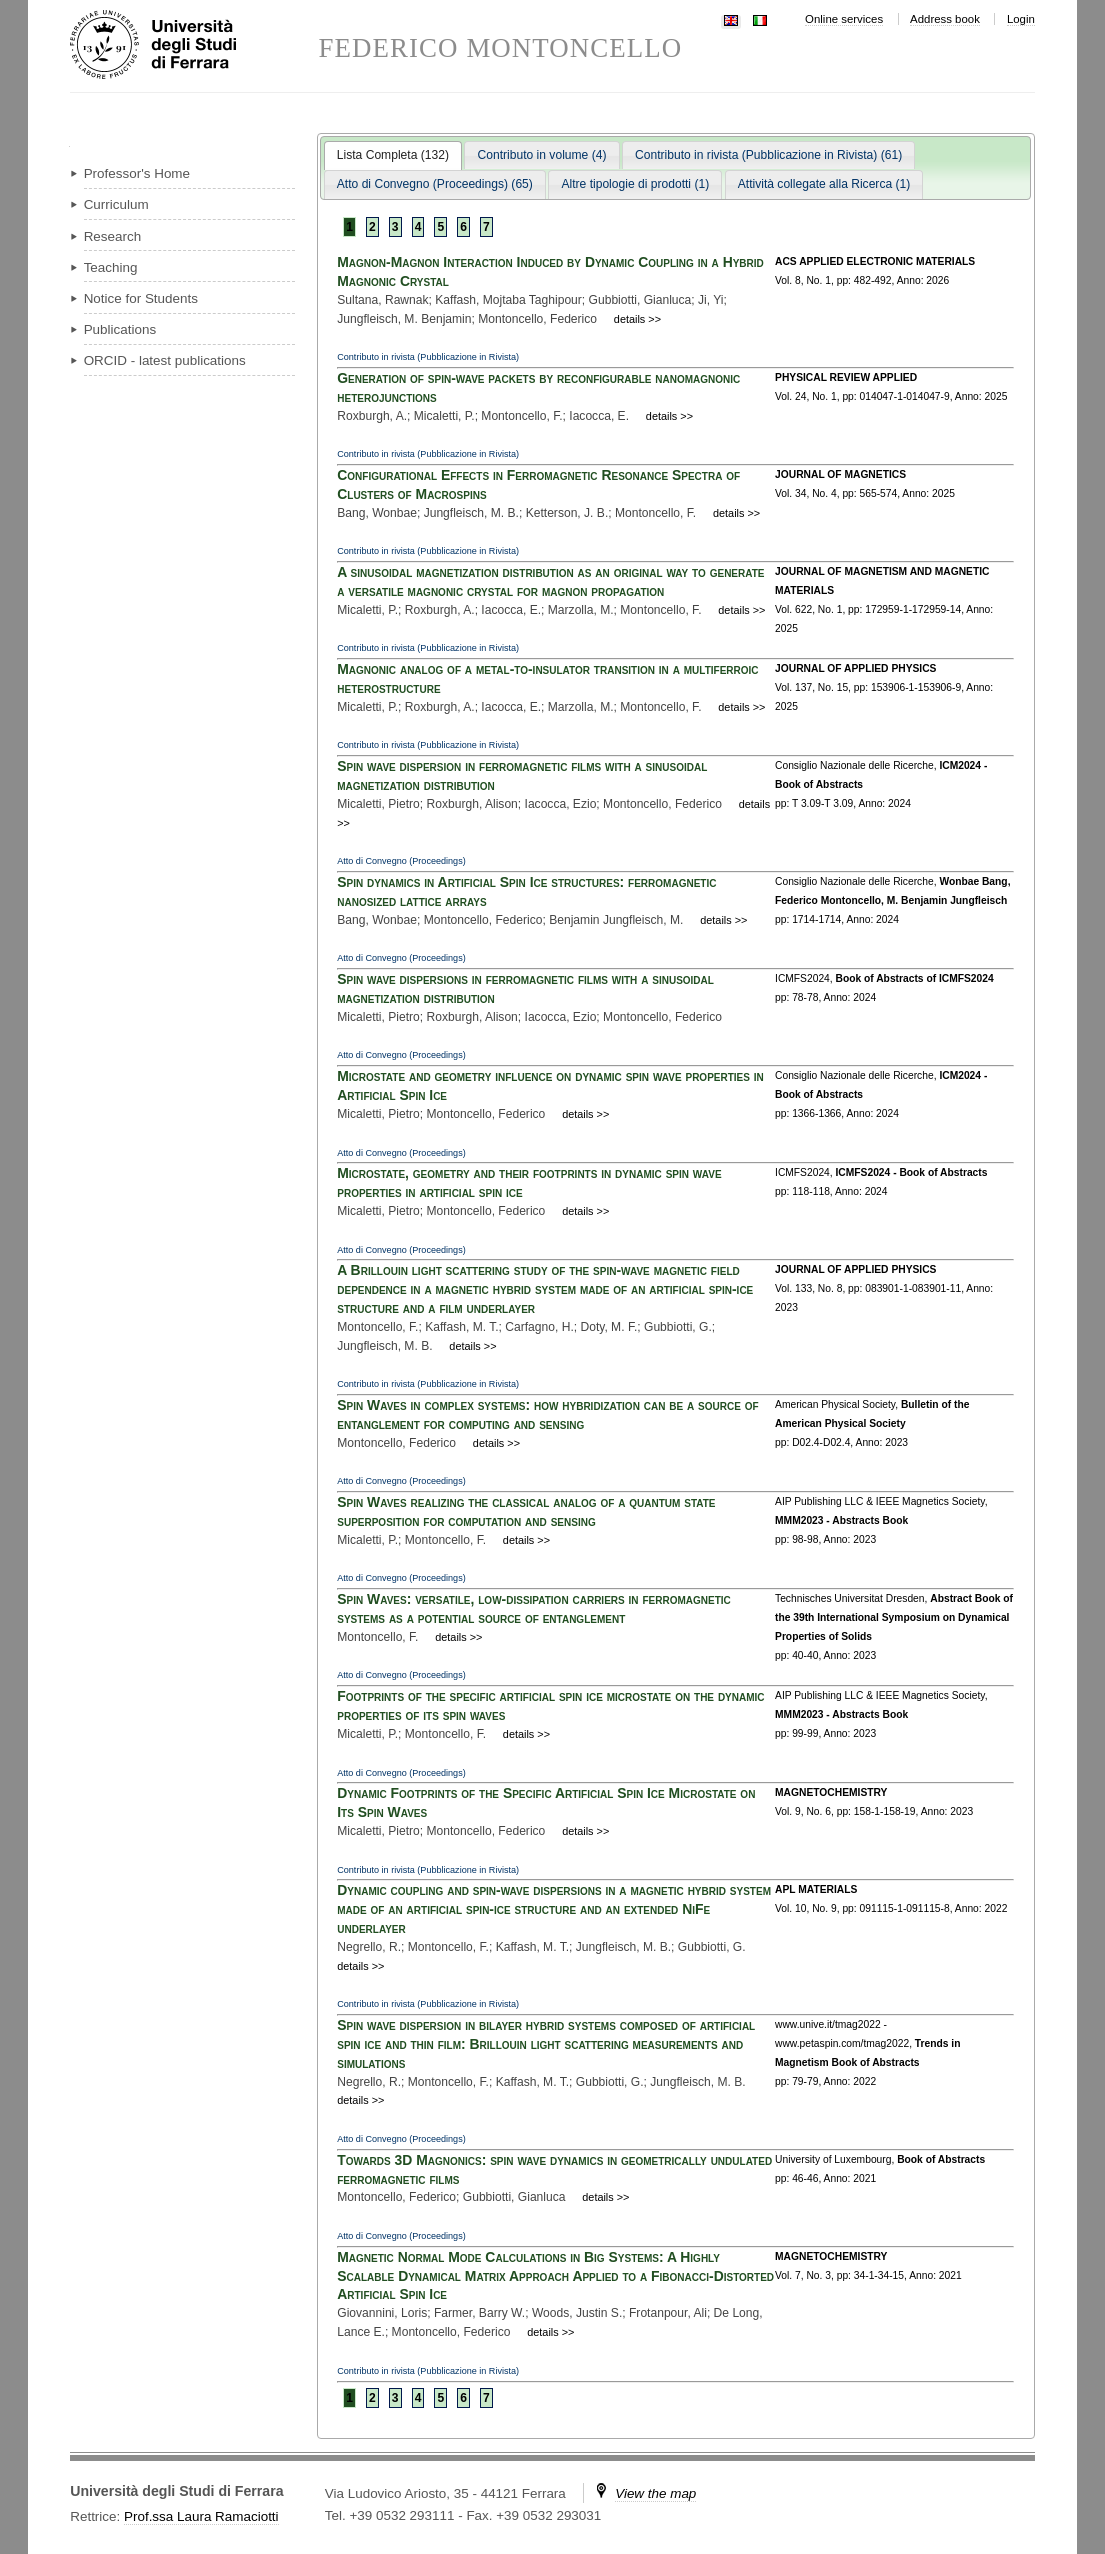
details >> (637, 319)
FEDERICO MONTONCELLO (501, 48)
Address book (945, 19)
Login (1021, 19)
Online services (844, 19)
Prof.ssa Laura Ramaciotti (201, 2516)
